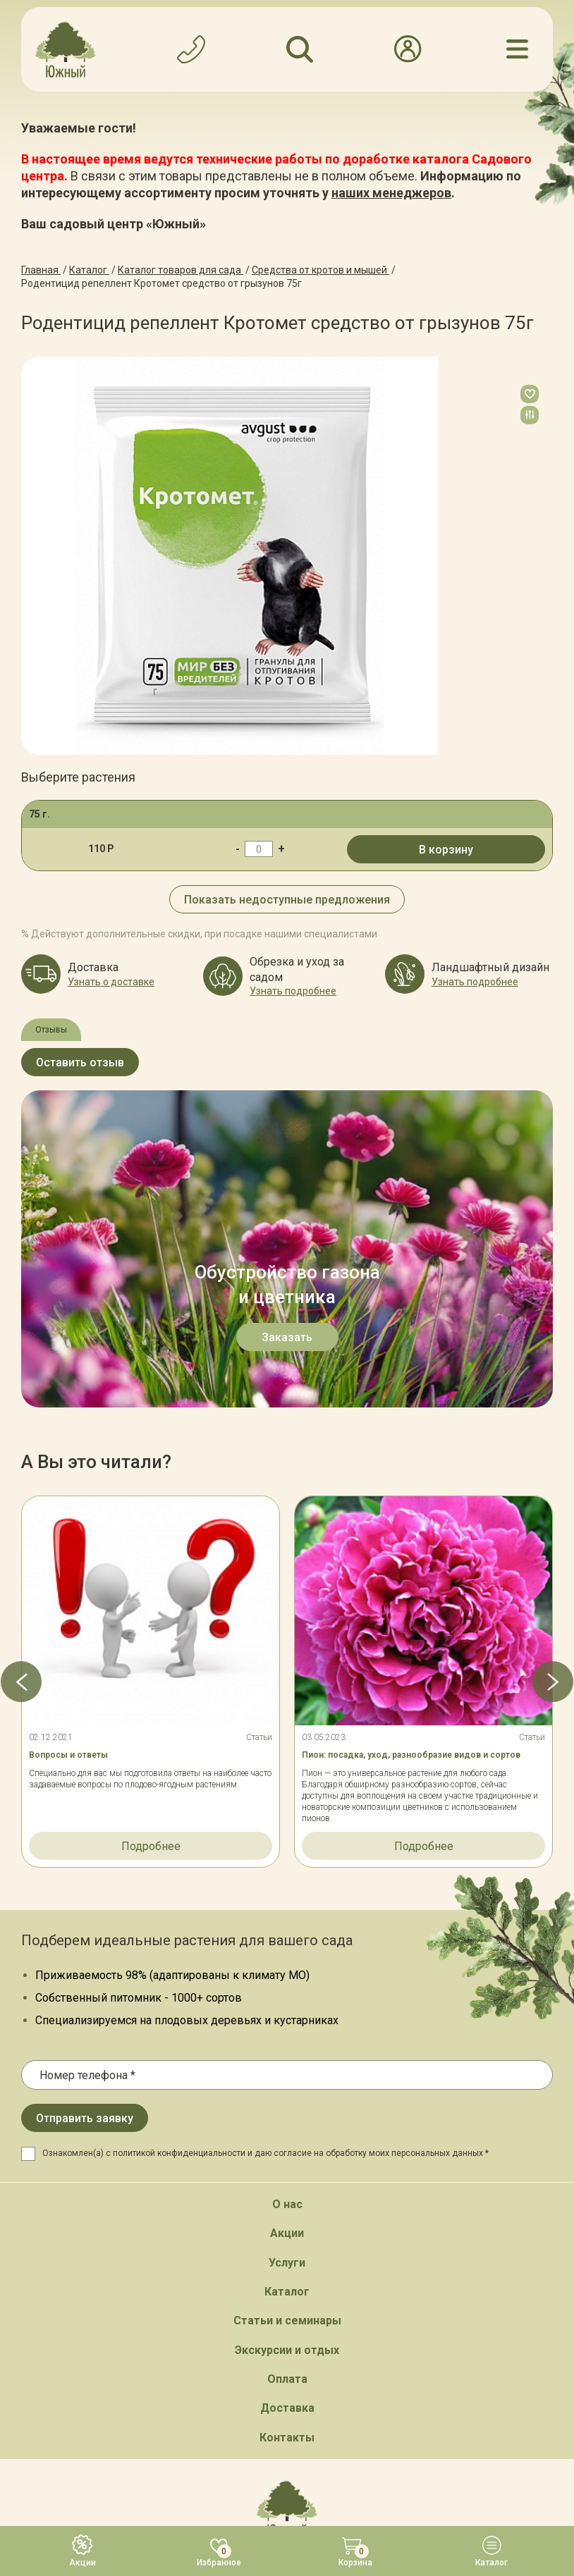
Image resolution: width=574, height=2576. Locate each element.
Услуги (287, 1945)
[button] (21, 1364)
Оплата (287, 2062)
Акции (287, 1916)
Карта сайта (202, 2445)
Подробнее (151, 1529)
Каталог (287, 1974)
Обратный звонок (287, 2275)
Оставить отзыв (80, 1062)
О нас (287, 1887)
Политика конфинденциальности (322, 2445)
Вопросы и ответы (68, 1438)
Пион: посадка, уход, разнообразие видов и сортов (411, 1438)
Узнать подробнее (293, 991)
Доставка (287, 2091)
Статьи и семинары (287, 2004)
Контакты (287, 2120)
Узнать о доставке (111, 981)
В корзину (446, 849)
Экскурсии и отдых (287, 2033)
